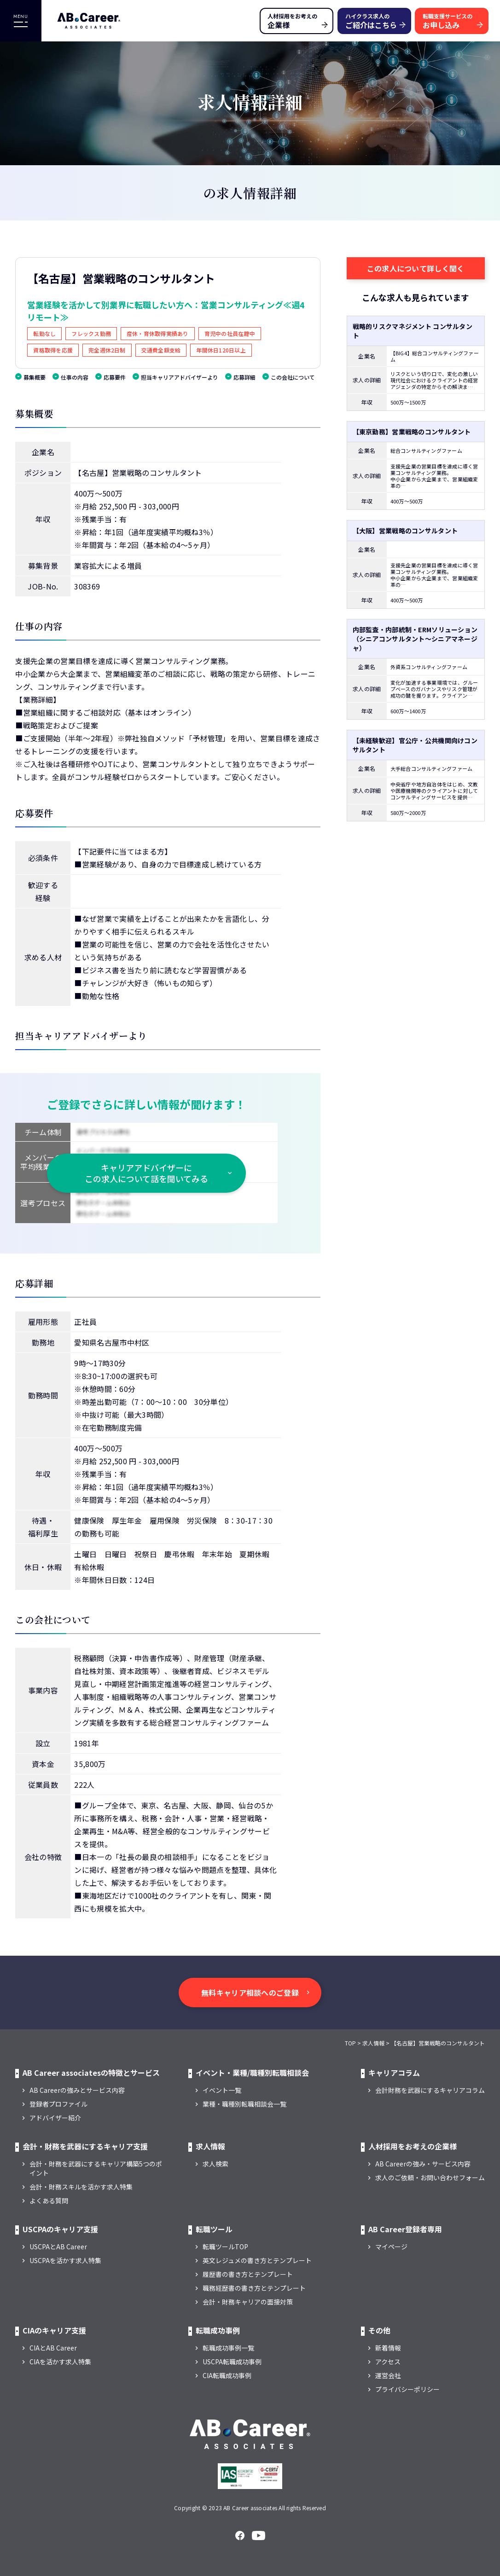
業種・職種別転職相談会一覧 (244, 2103)
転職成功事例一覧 (228, 2347)
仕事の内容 (74, 377)
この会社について (293, 377)
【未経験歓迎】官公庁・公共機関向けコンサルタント (415, 745)
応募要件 (115, 377)
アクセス (388, 2361)
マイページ (391, 2246)
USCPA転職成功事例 (232, 2361)
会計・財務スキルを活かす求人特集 (81, 2186)
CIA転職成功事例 (227, 2375)
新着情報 (388, 2347)
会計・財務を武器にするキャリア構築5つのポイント (95, 2168)
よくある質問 (48, 2200)
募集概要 (34, 377)
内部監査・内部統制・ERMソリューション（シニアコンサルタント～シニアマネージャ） (415, 639)
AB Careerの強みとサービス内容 (77, 2090)
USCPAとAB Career (58, 2246)
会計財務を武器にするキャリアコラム (430, 2090)
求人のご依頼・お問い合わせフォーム (430, 2177)
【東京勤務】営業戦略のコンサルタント (412, 431)
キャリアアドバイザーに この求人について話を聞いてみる (146, 1172)
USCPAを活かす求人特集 (65, 2260)
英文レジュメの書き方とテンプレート (257, 2260)
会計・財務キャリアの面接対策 (248, 2301)
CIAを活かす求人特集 (60, 2361)
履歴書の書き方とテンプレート (248, 2274)
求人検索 (215, 2163)
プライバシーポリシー (407, 2389)
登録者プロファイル (58, 2103)
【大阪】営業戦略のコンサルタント (405, 530)
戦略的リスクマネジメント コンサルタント (412, 331)
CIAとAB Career (53, 2347)
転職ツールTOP (225, 2246)
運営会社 (388, 2375)
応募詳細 (244, 377)
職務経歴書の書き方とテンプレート (254, 2288)
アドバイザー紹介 (55, 2117)
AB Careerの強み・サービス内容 (423, 2163)
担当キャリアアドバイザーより (179, 377)
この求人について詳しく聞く (416, 268)
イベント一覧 (222, 2090)
